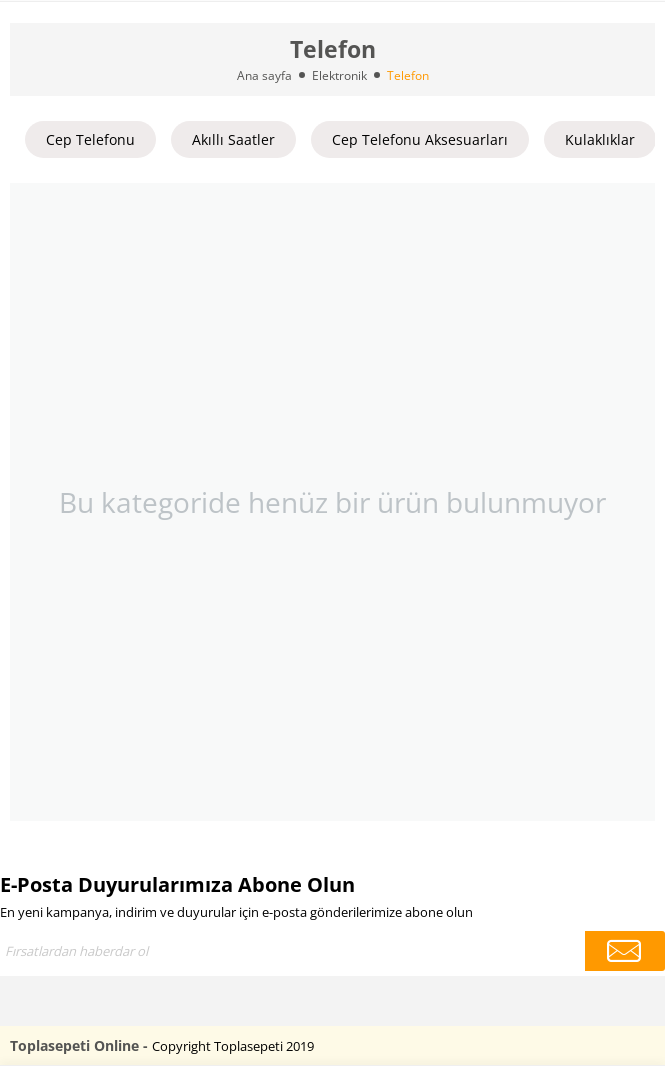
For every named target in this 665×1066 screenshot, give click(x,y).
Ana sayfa (264, 75)
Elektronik (339, 75)
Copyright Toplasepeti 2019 (233, 1046)
